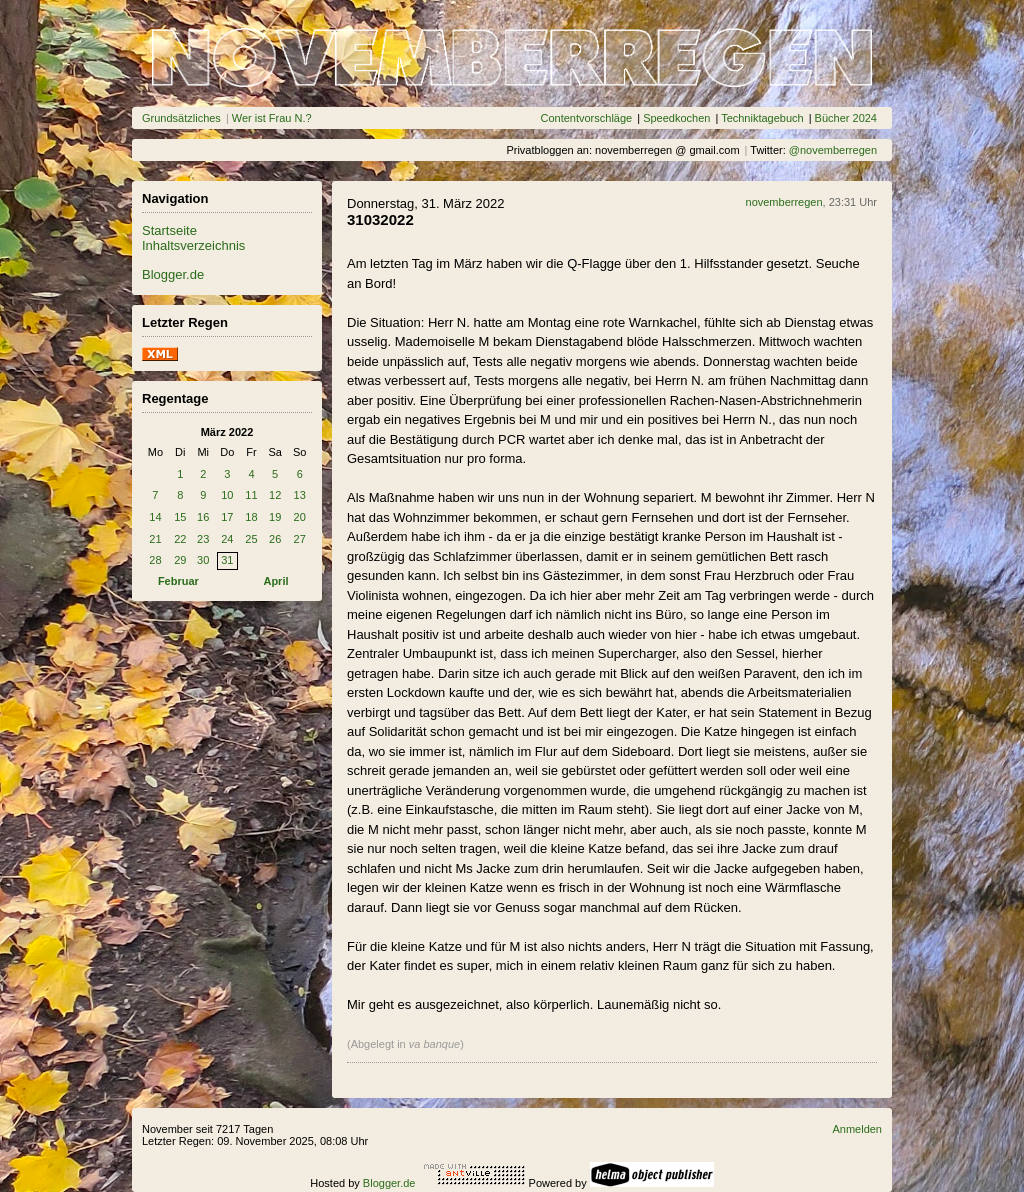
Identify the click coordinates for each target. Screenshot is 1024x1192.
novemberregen (784, 202)
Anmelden (857, 1129)
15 (180, 517)
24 (227, 539)
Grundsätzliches (181, 118)
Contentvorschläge (586, 118)
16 (203, 517)
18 (251, 517)
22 (180, 539)
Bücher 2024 (846, 118)
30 (203, 560)
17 (227, 517)
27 (300, 539)
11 (251, 495)
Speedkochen (676, 118)
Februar (178, 581)
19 (275, 517)
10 (227, 495)
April (275, 581)
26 (275, 539)
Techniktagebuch (762, 118)
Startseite (169, 230)
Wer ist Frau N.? (272, 118)
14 (155, 517)
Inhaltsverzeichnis (193, 245)
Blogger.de (173, 274)
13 (300, 495)
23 (203, 539)
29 (180, 560)
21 (155, 539)
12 (275, 495)
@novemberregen (833, 150)
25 (251, 539)
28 (155, 560)
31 (227, 560)
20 (300, 517)
